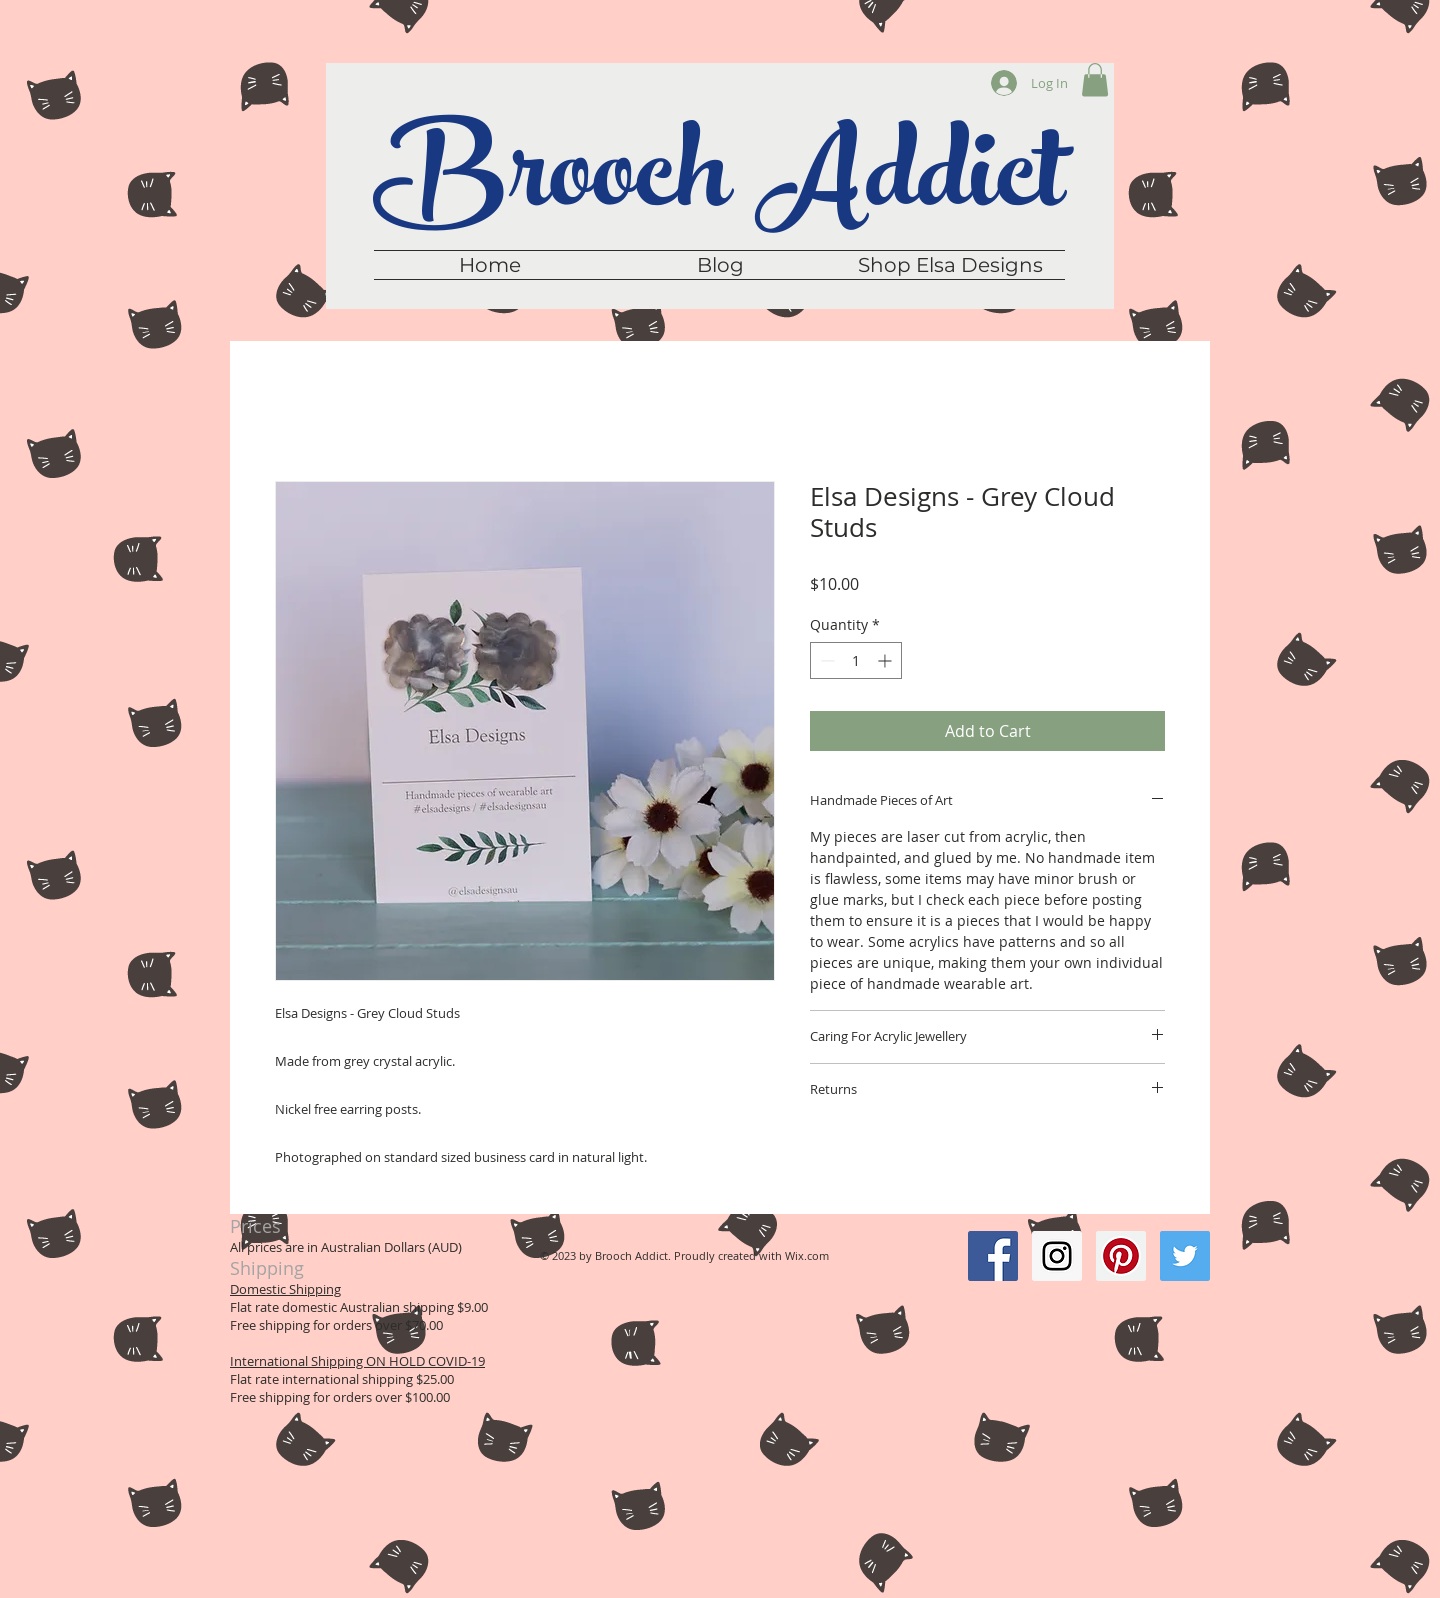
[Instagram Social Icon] (1057, 1256)
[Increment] (886, 660)
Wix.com (807, 1255)
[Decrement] (825, 660)
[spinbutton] (856, 660)
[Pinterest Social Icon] (1121, 1256)
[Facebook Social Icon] (993, 1256)
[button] (1095, 79)
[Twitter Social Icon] (1185, 1256)
